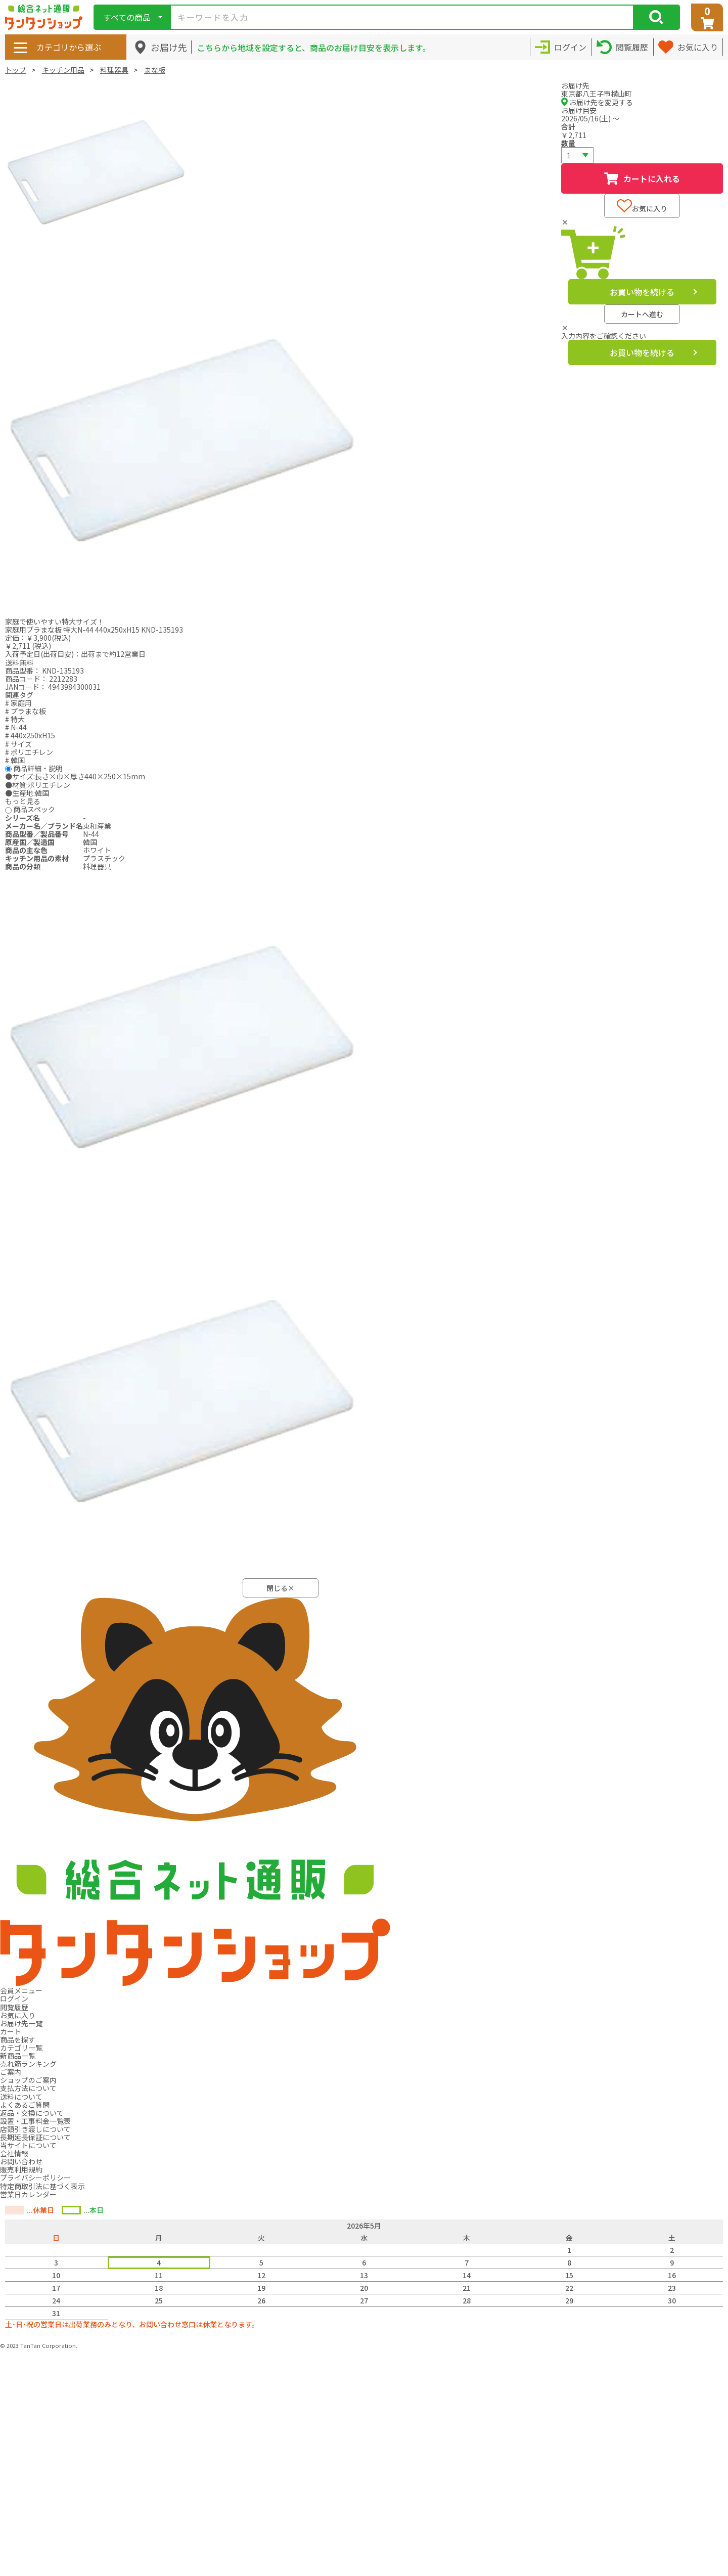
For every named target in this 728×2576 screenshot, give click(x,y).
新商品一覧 (17, 2056)
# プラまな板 (25, 711)
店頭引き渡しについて (35, 2129)
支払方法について (28, 2088)
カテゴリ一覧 (21, 2047)
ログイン (14, 1998)
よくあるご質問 (25, 2105)
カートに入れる (641, 178)
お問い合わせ (21, 2161)
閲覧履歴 (14, 2007)
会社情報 (14, 2153)
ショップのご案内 (28, 2080)
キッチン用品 (63, 70)
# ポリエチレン (29, 752)
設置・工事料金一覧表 (35, 2121)
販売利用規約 (21, 2169)
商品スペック (34, 809)
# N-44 (16, 727)
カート (10, 2031)
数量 (568, 143)
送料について (21, 2097)
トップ (15, 70)
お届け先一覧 (21, 2023)
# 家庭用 (18, 703)
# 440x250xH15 (30, 735)
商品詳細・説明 (38, 768)
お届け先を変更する (597, 102)
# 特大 (15, 719)
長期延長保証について (35, 2137)
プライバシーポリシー (35, 2177)
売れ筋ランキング (28, 2064)
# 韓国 (15, 760)
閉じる (280, 1588)
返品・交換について (32, 2113)
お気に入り (642, 206)
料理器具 (114, 70)
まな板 (154, 70)
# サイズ (18, 744)
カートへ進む (642, 314)
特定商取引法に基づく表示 (42, 2186)
